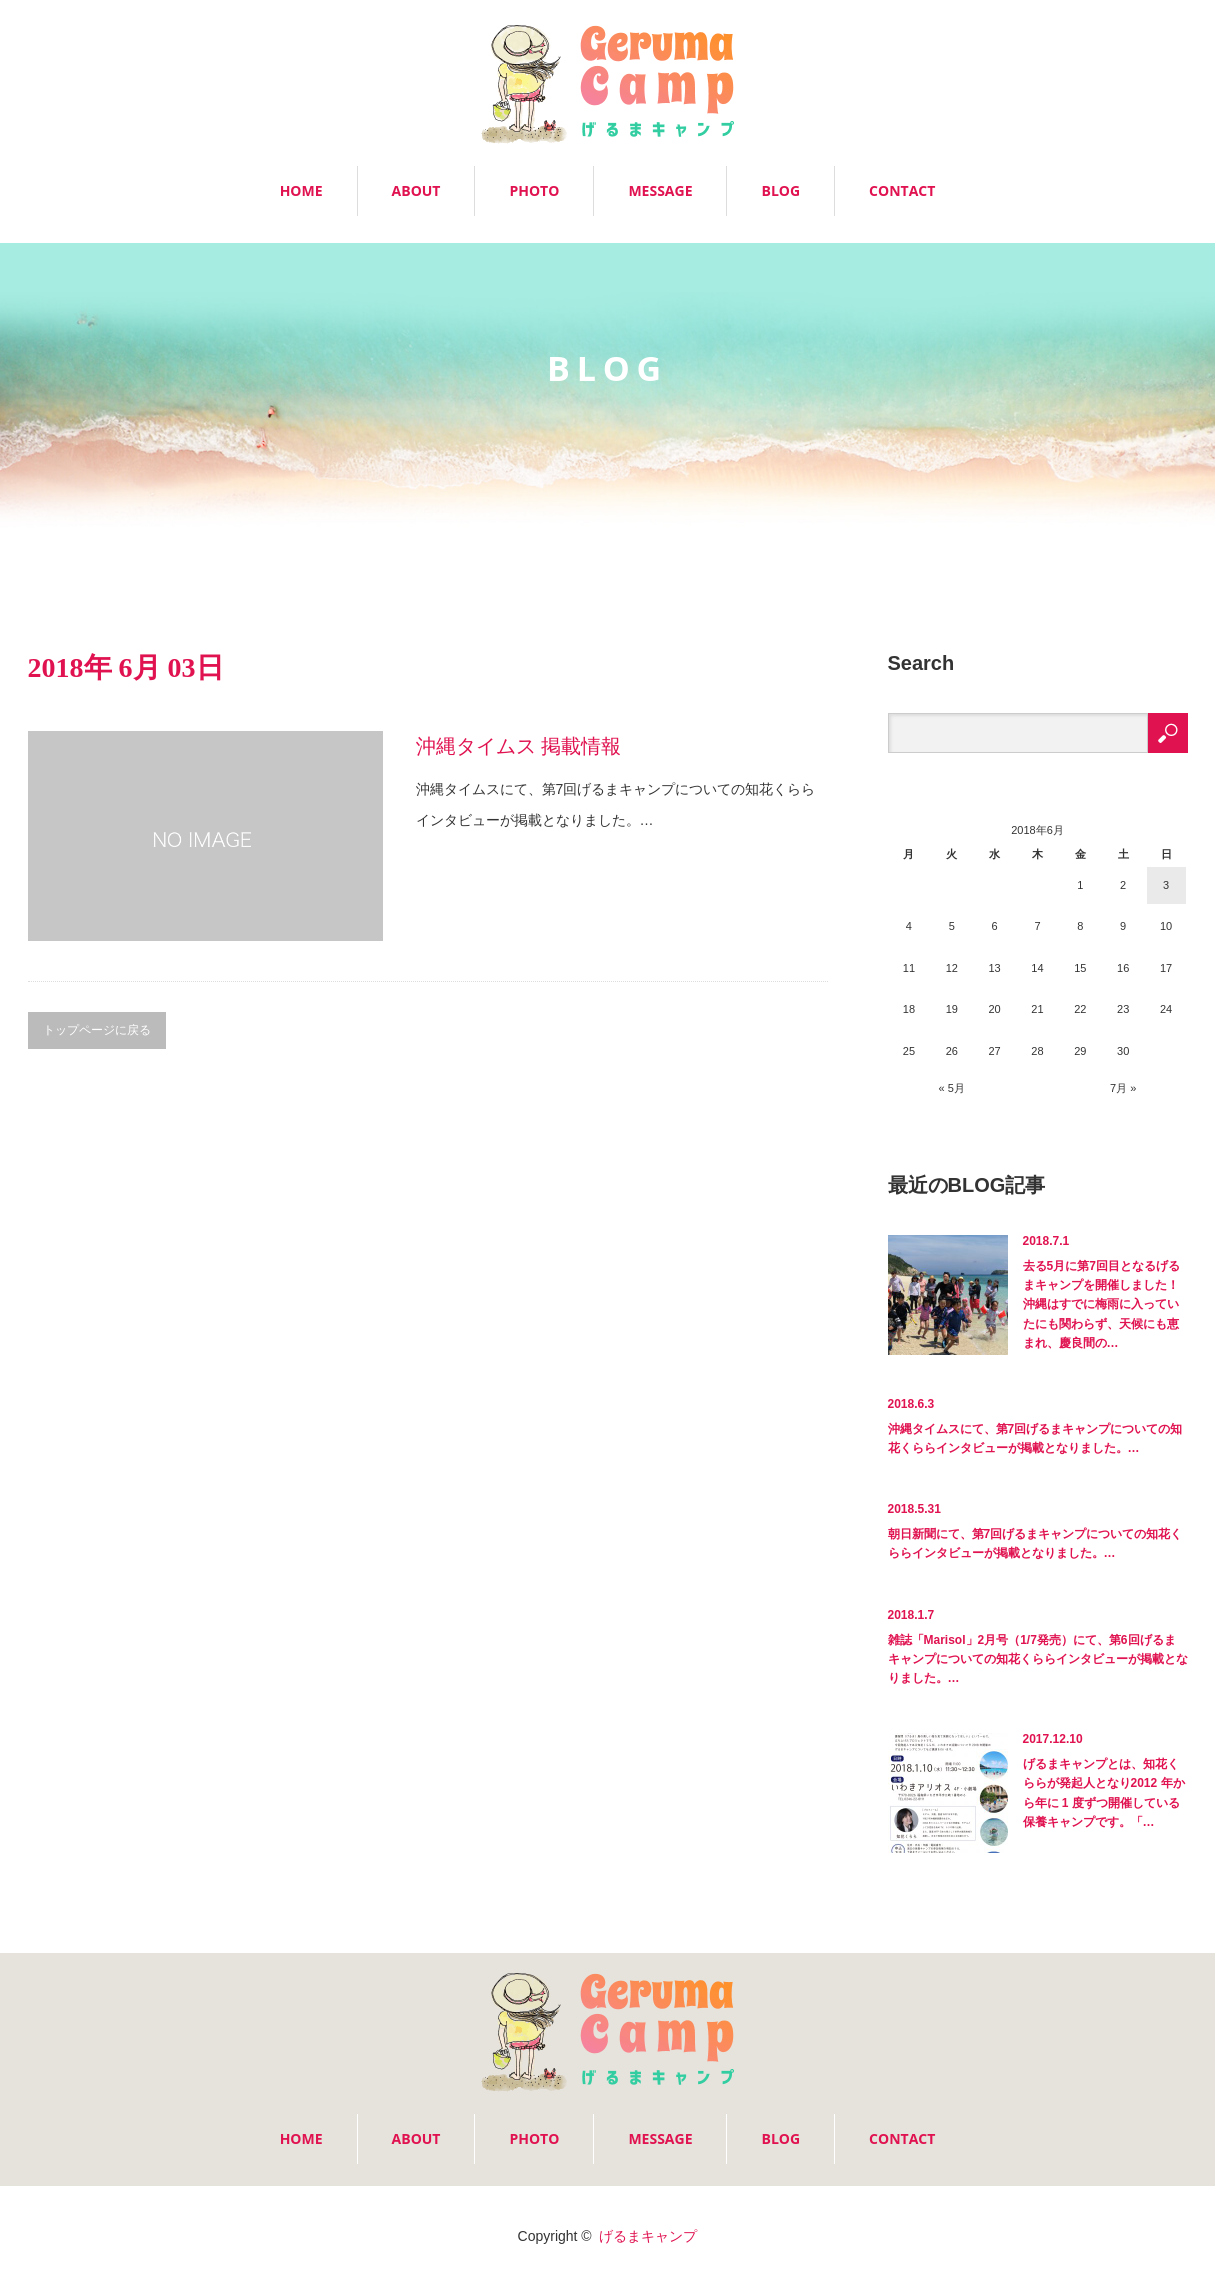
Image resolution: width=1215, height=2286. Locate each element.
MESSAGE (660, 190)
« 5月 (952, 1088)
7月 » (1123, 1088)
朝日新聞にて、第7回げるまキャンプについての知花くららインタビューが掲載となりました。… (1035, 1543)
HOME (301, 190)
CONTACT (902, 190)
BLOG (780, 190)
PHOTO (534, 190)
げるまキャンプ (648, 2236)
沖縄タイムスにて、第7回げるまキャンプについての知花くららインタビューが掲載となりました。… (1035, 1438)
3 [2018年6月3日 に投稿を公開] (1166, 885)
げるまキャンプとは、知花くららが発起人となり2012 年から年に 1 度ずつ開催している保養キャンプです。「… (1104, 1793)
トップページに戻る (97, 1030)
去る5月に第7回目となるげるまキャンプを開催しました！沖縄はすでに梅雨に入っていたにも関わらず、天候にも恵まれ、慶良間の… (1101, 1304)
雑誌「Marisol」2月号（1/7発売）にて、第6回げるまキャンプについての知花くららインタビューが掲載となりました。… (1038, 1659)
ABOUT (416, 190)
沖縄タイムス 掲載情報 (519, 746)
